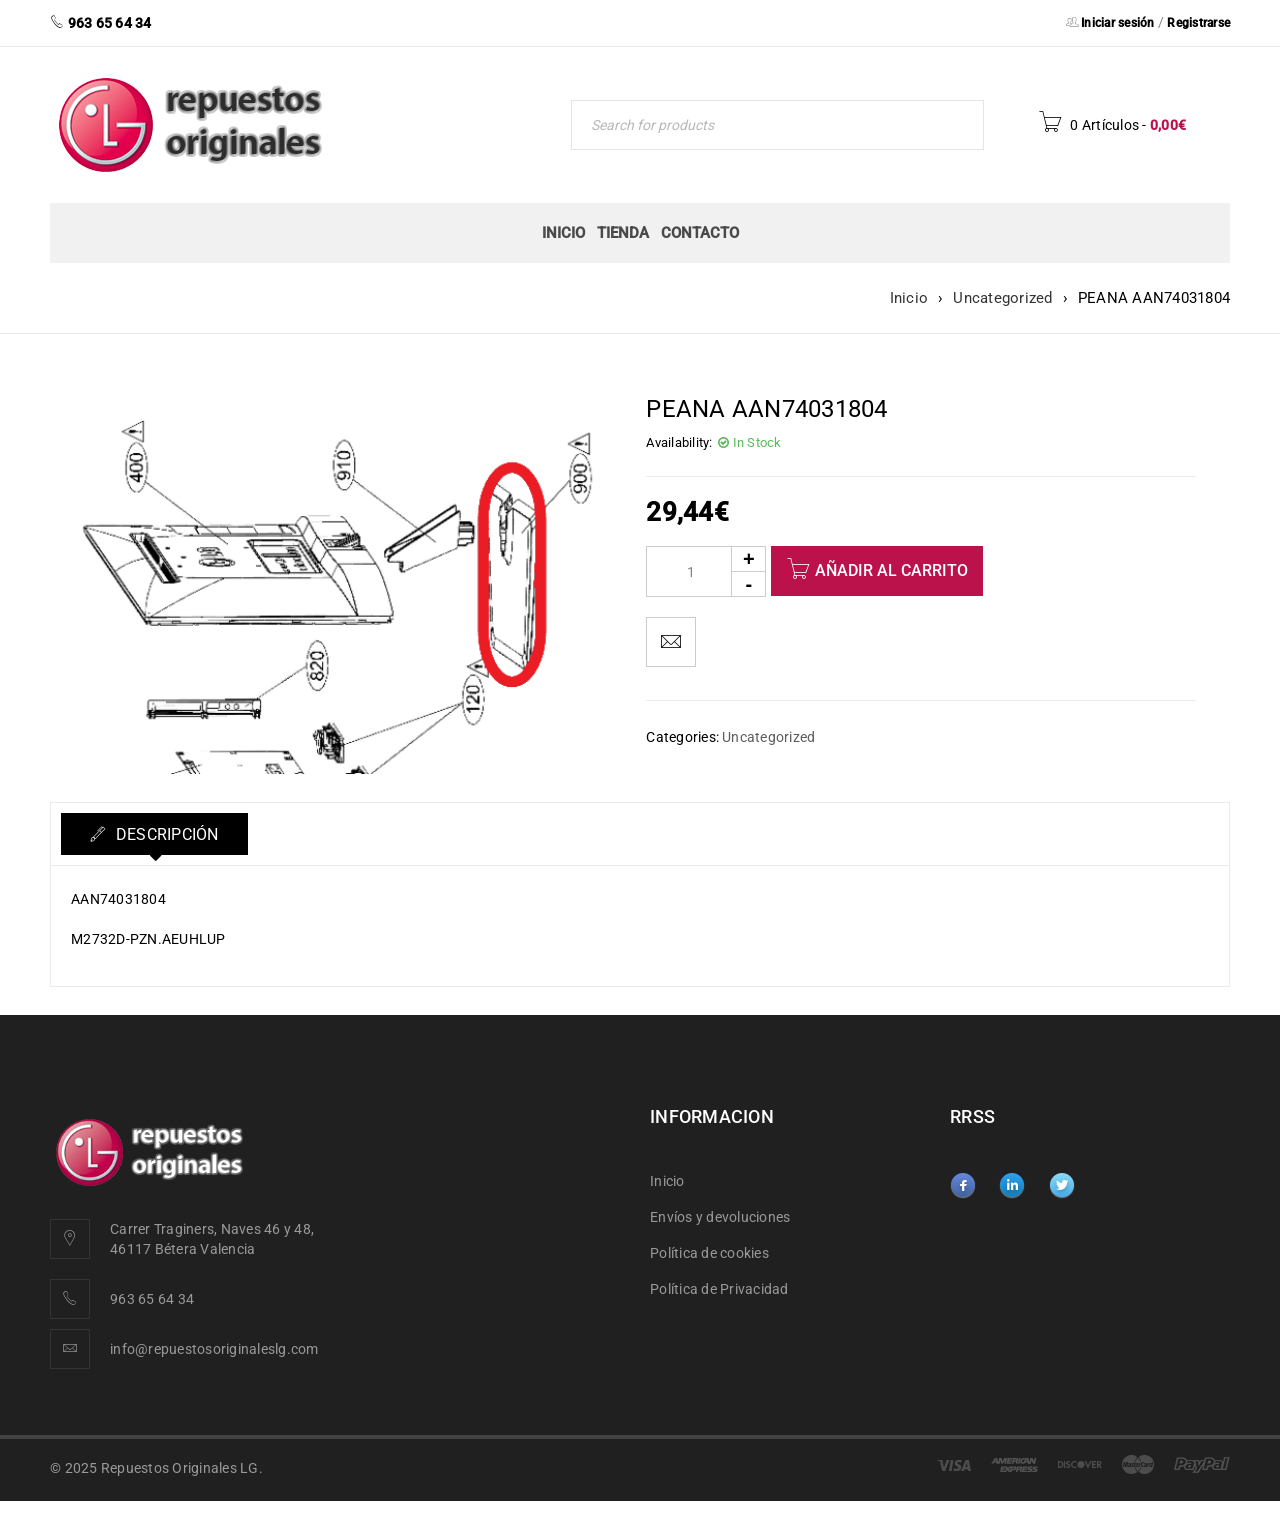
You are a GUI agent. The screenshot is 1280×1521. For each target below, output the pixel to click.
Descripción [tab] (166, 834)
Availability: (679, 442)
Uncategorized (1002, 298)
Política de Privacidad (719, 1289)
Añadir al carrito (891, 570)
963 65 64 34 (152, 1299)
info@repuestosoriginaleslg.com (214, 1349)
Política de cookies (709, 1253)
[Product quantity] (706, 571)
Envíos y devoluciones (720, 1217)
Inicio (909, 298)
